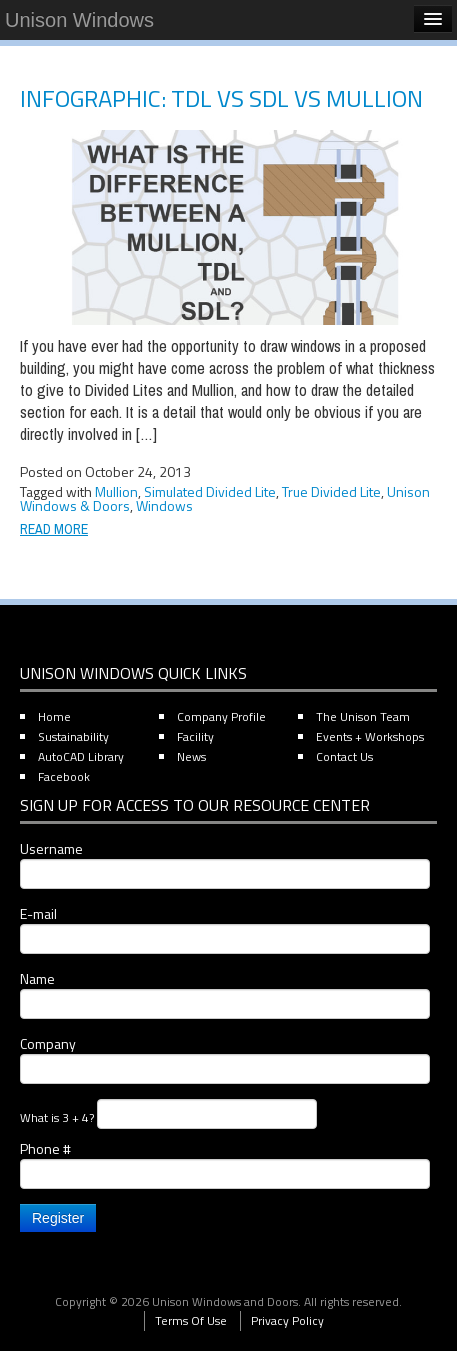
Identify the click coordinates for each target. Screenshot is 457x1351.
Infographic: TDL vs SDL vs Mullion (221, 98)
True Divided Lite (331, 491)
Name (225, 994)
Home (54, 716)
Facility (195, 736)
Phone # (225, 1164)
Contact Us (344, 756)
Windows (164, 505)
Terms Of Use (191, 1320)
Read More (54, 529)
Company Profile (221, 716)
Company (225, 1059)
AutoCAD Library (81, 756)
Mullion (116, 491)
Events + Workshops (370, 736)
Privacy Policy (287, 1320)
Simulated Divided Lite (210, 491)
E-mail (225, 929)
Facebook (64, 776)
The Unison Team (363, 716)
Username (225, 864)
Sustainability (73, 736)
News (191, 756)
